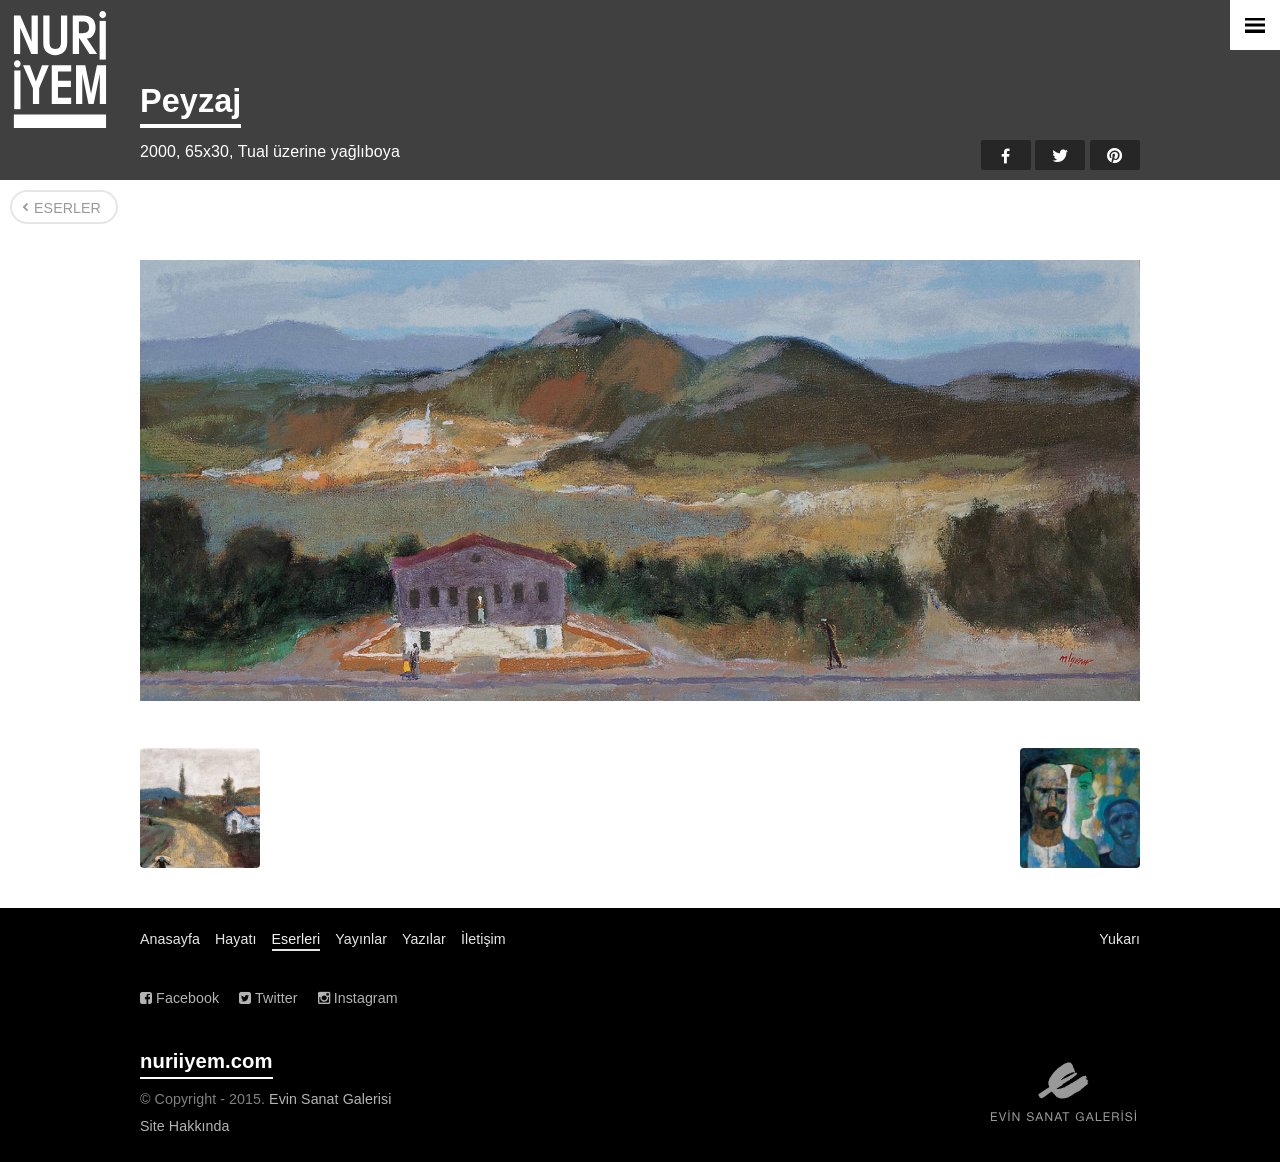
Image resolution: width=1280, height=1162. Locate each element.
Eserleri (296, 939)
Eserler (67, 208)
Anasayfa (170, 939)
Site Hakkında (185, 1126)
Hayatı (236, 939)
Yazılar (424, 939)
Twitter (1060, 155)
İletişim (483, 939)
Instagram (358, 998)
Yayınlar (361, 939)
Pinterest (1115, 155)
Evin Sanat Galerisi (330, 1099)
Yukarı (1119, 939)
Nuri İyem (60, 69)
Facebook (1006, 155)
